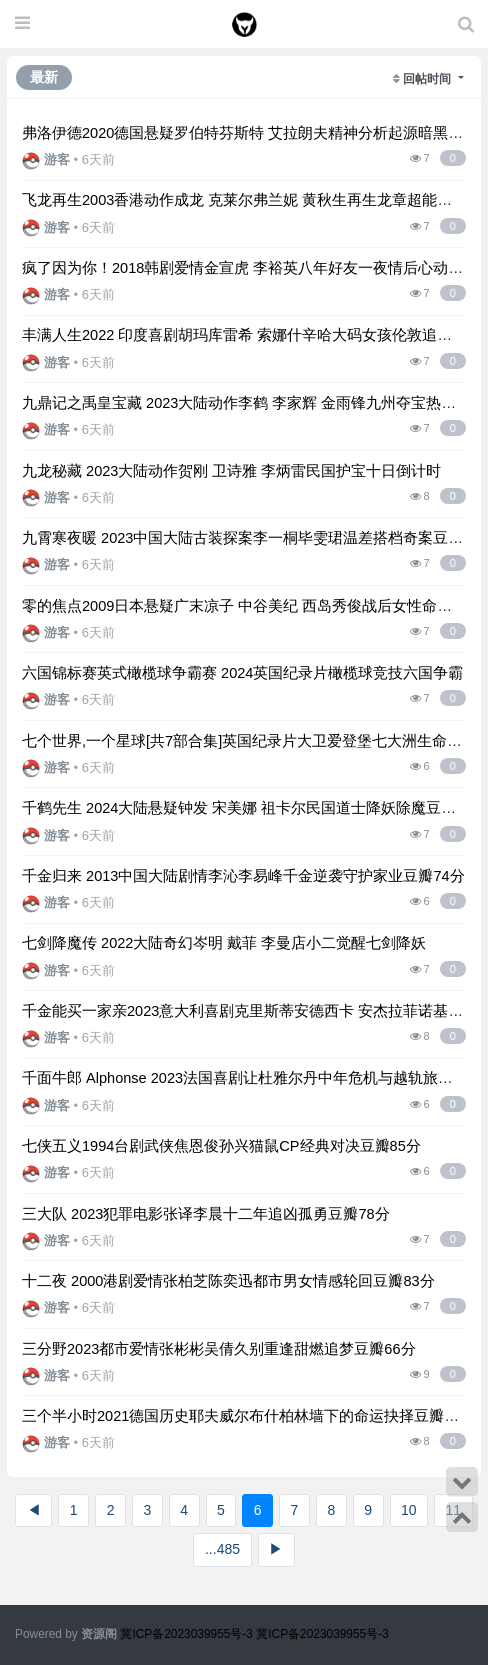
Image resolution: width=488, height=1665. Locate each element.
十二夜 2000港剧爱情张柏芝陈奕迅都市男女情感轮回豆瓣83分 (228, 1281)
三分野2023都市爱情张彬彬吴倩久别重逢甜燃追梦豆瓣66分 (219, 1349)
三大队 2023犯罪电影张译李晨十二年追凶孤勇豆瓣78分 (206, 1214)
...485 (222, 1549)
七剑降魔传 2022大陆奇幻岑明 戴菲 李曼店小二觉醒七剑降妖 (224, 943)
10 (409, 1510)
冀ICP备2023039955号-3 (188, 1634)
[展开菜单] (22, 24)
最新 (44, 77)
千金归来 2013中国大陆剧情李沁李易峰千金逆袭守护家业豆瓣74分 (243, 876)
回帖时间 (428, 79)
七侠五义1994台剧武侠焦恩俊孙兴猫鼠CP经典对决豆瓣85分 (221, 1146)
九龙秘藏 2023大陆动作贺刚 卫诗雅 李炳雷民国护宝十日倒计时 (232, 471)
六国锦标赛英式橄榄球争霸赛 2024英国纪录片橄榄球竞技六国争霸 (242, 673)
